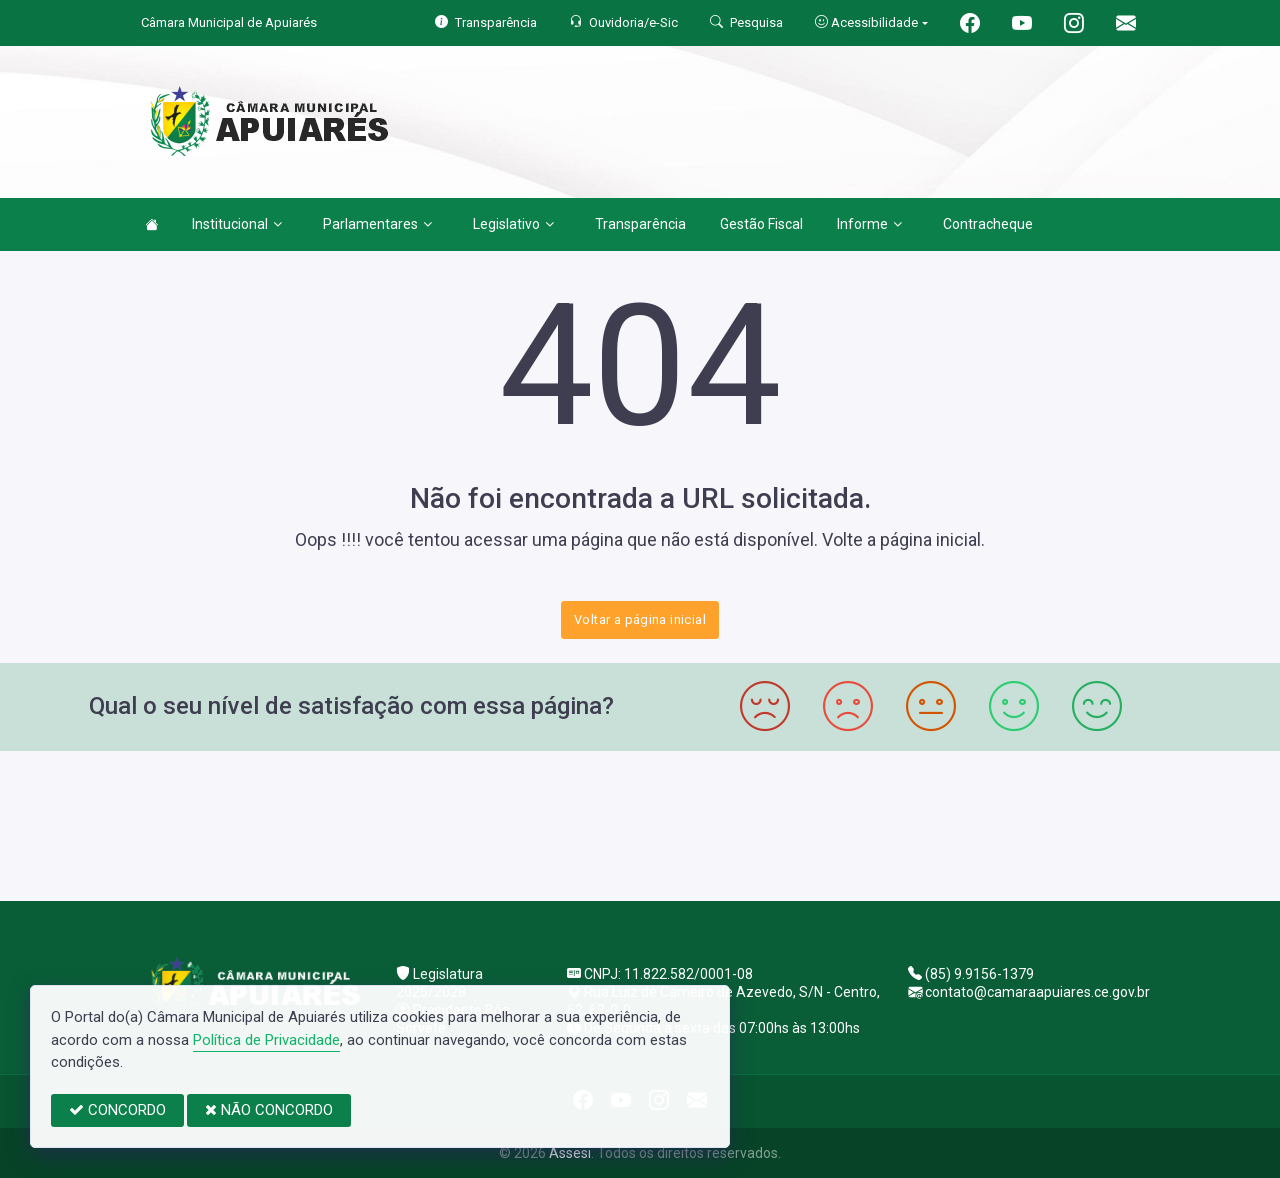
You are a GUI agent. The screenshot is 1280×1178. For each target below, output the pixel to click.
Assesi (570, 1153)
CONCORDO (117, 1110)
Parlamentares (377, 224)
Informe (869, 224)
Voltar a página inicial (640, 619)
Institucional (237, 224)
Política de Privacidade (266, 1040)
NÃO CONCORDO (269, 1110)
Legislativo (513, 224)
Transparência (640, 224)
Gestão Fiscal (761, 224)
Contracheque (988, 224)
